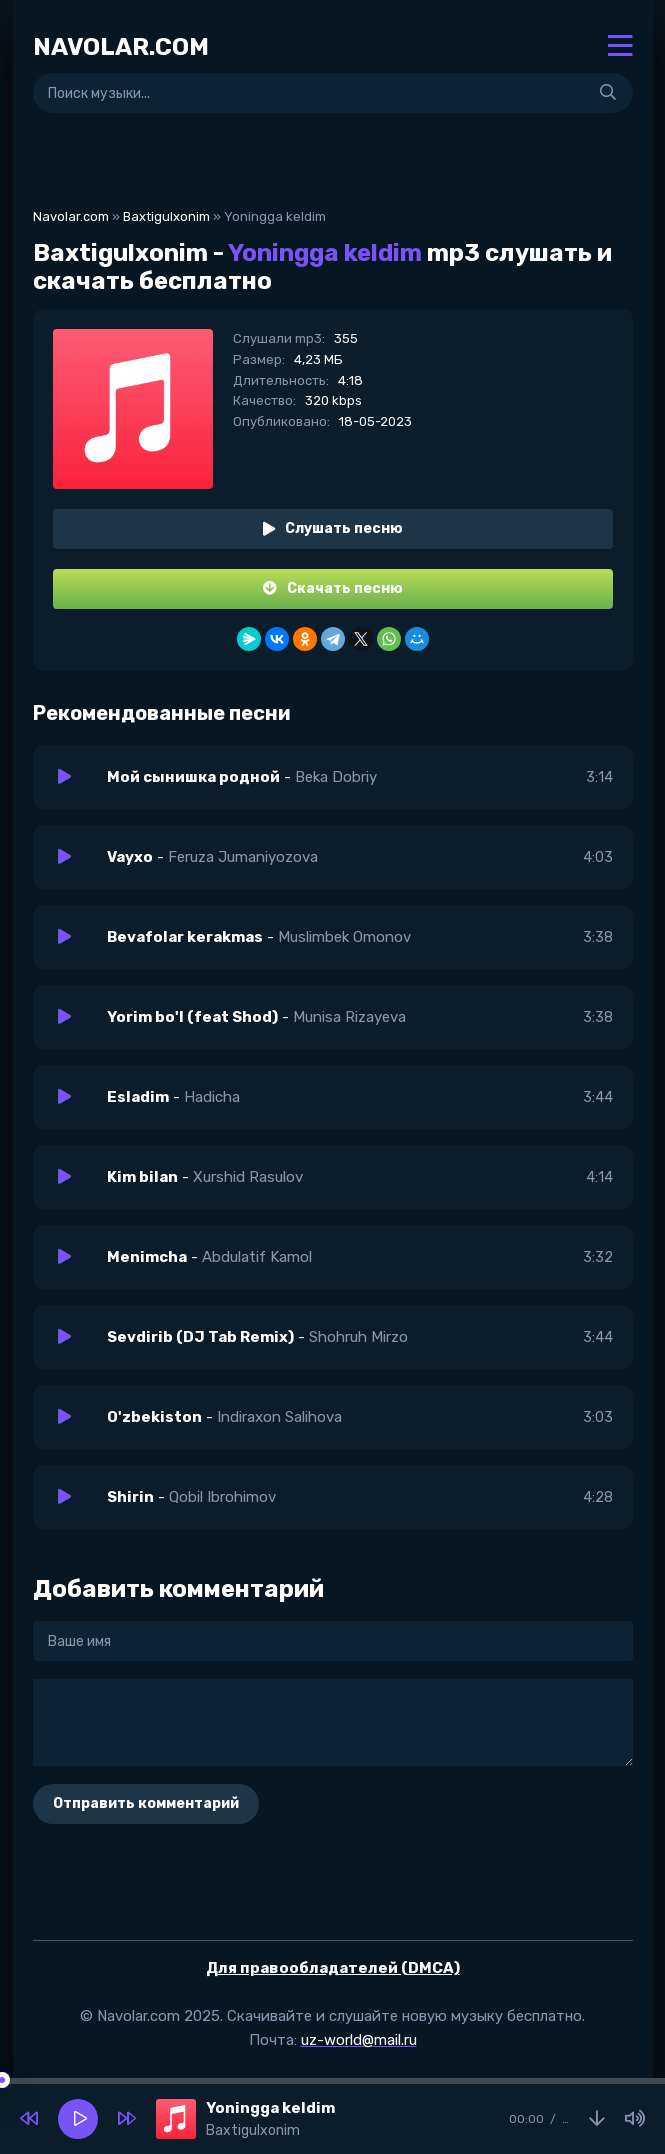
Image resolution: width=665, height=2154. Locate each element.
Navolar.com (71, 216)
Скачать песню (333, 588)
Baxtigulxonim (166, 216)
